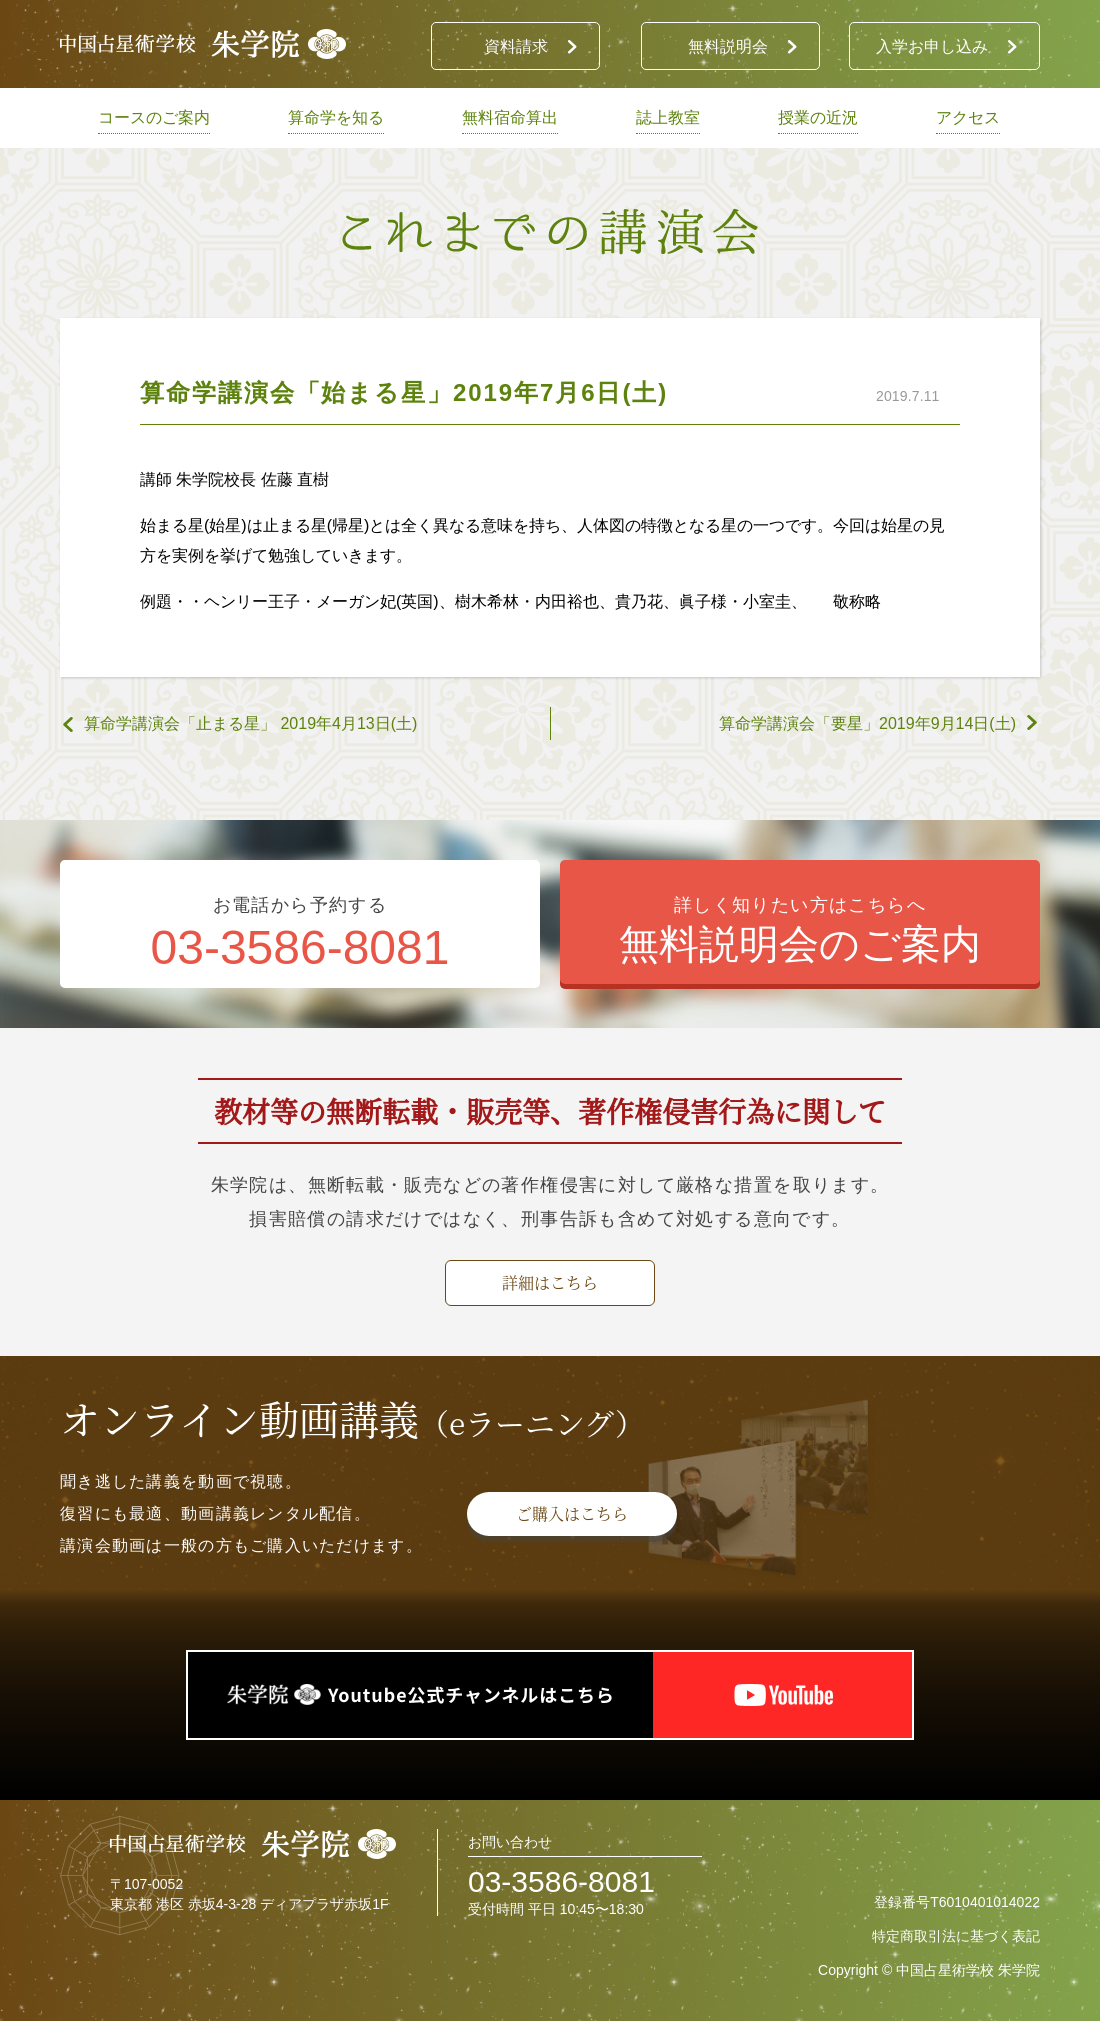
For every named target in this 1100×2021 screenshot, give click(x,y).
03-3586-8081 (561, 1881)
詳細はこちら (550, 1282)
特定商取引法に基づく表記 (956, 1936)
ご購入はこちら (572, 1513)
